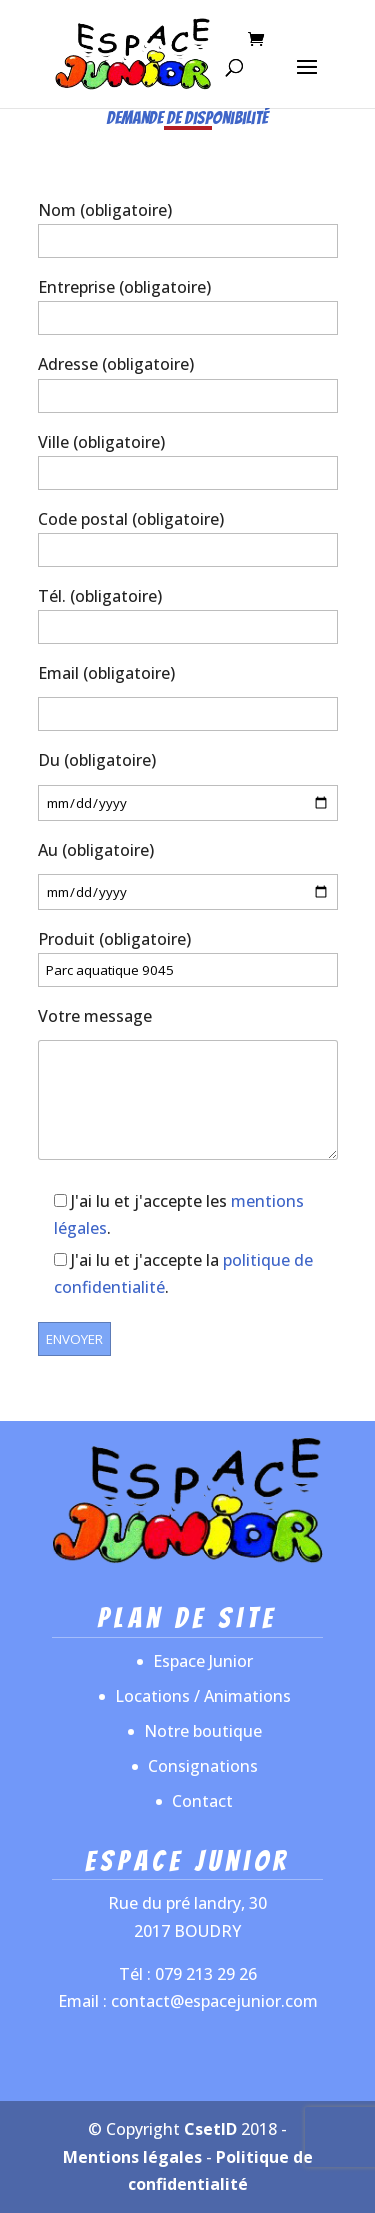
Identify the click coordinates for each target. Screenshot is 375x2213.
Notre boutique (203, 1731)
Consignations (203, 1766)
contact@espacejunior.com (214, 2001)
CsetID (210, 2129)
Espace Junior (203, 1661)
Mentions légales (132, 2157)
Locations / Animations (203, 1696)
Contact (202, 1801)
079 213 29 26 (206, 1974)
